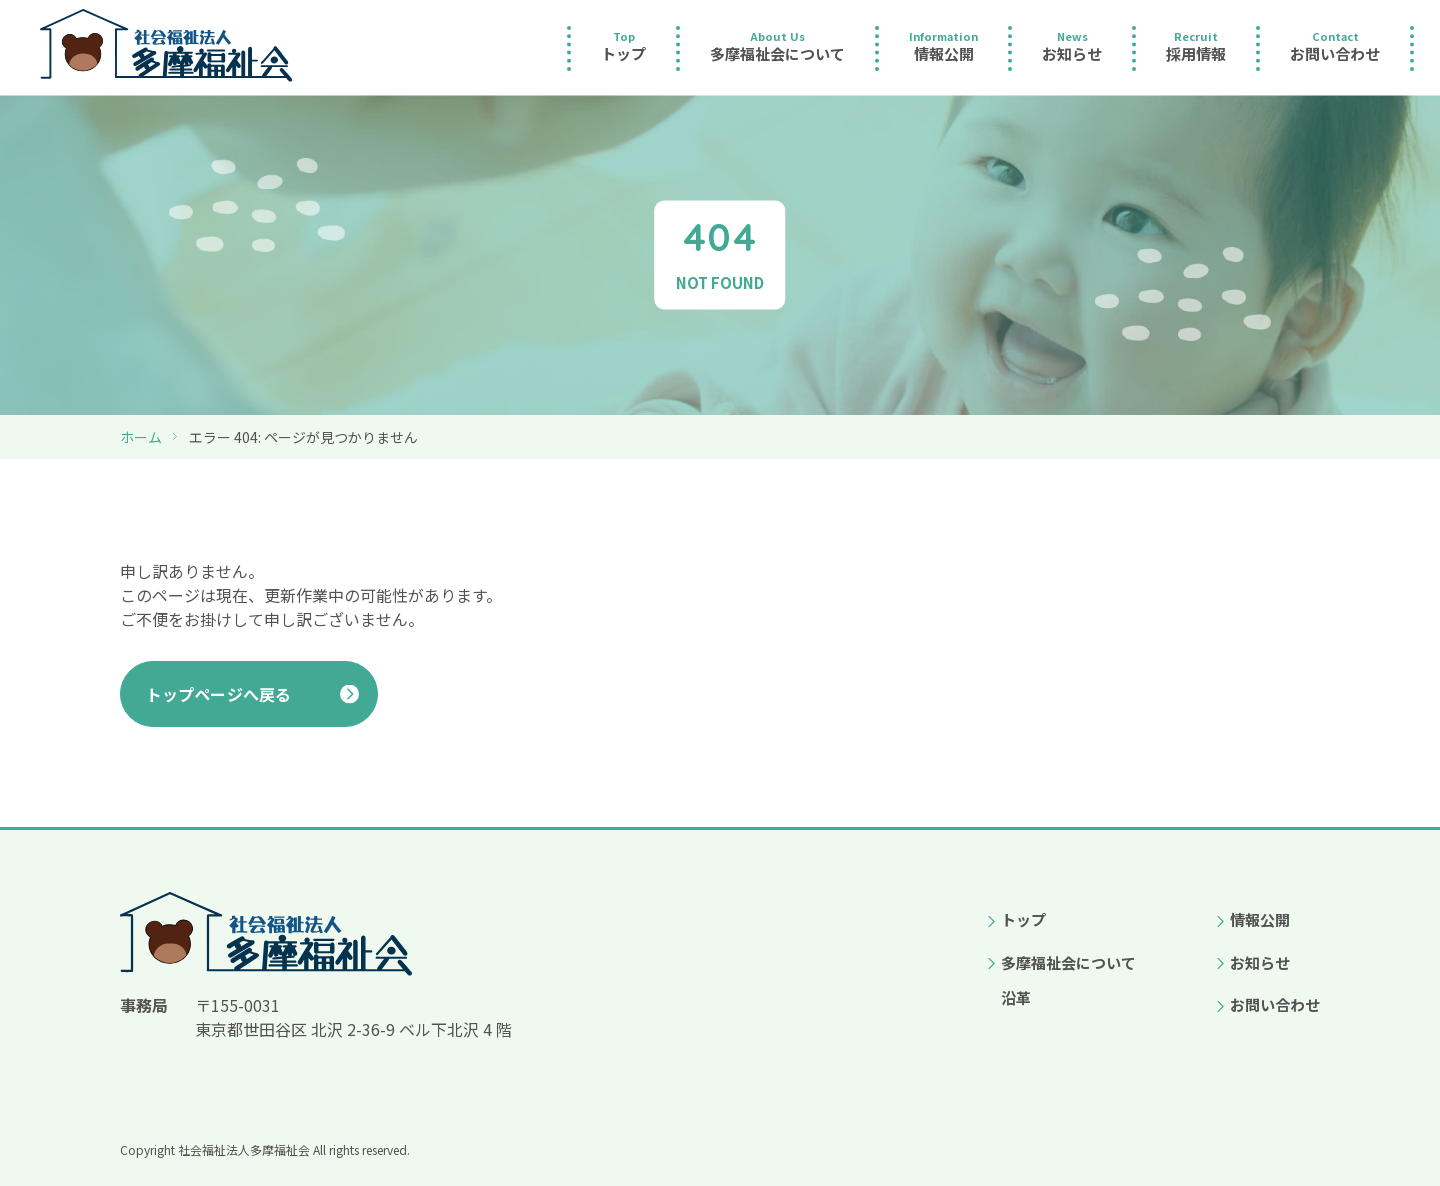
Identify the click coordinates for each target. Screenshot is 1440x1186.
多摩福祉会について (1068, 962)
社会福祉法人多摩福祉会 (244, 1149)
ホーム (141, 437)
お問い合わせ (1275, 1004)
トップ (1023, 919)
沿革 (1016, 997)
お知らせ (1260, 962)
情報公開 (1260, 919)
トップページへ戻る (218, 694)
